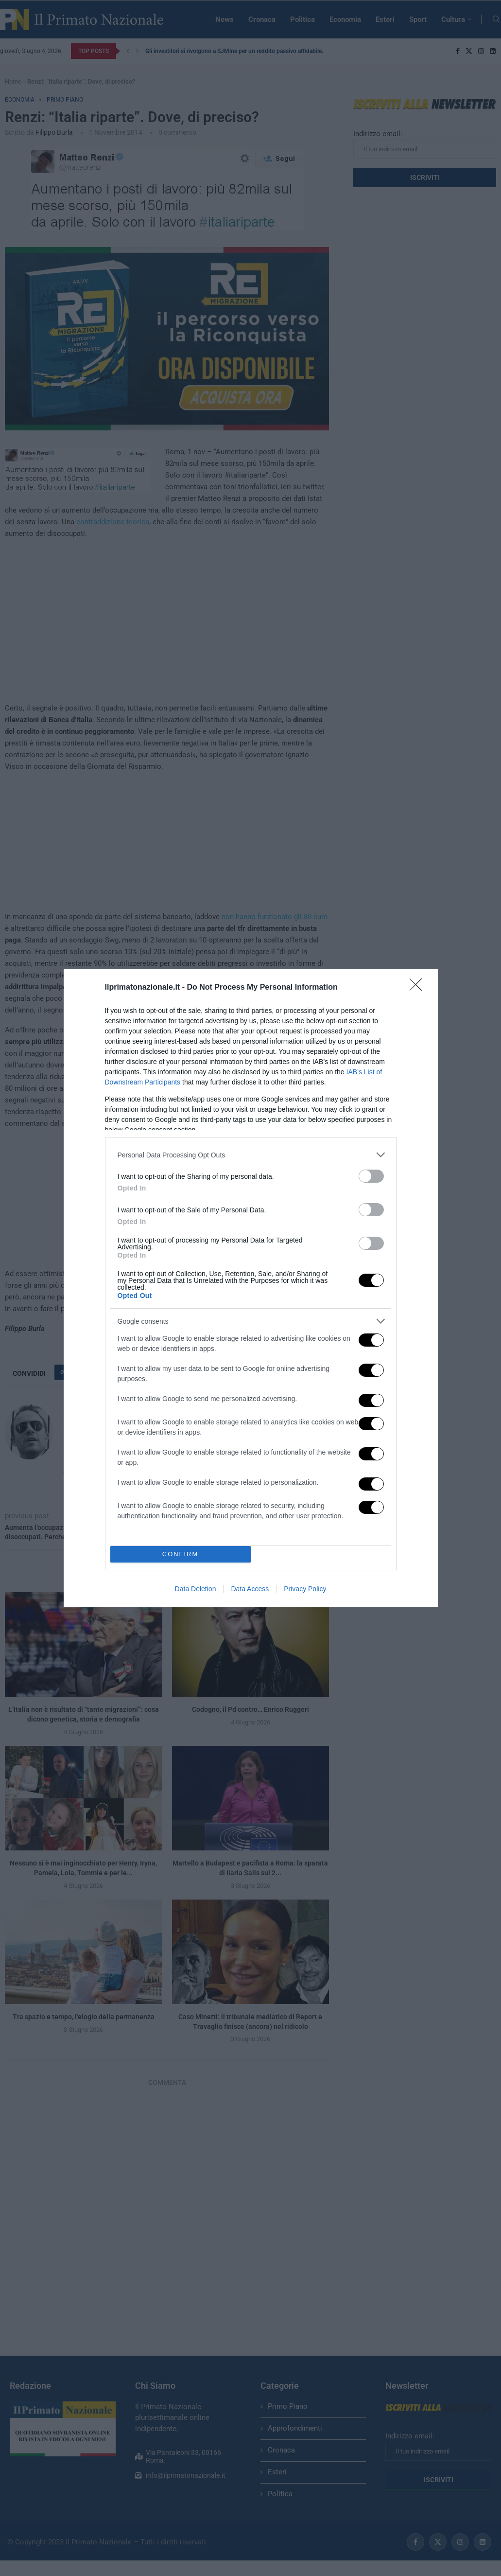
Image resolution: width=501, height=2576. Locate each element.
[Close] (419, 987)
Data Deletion (195, 1589)
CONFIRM (180, 1554)
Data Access (250, 1589)
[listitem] (251, 1155)
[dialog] (251, 1288)
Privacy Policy (305, 1589)
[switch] (371, 1176)
